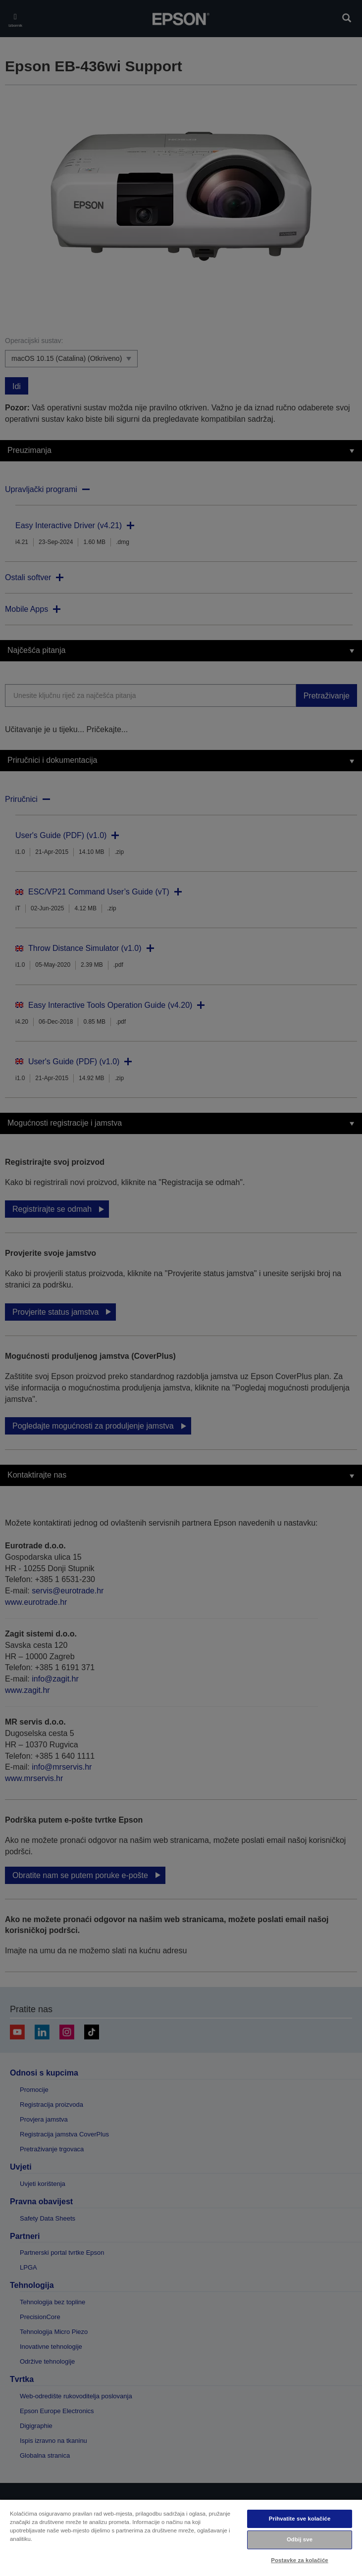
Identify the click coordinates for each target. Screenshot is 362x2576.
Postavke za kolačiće (299, 2560)
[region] (181, 2537)
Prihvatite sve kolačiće (300, 2519)
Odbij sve (299, 2539)
